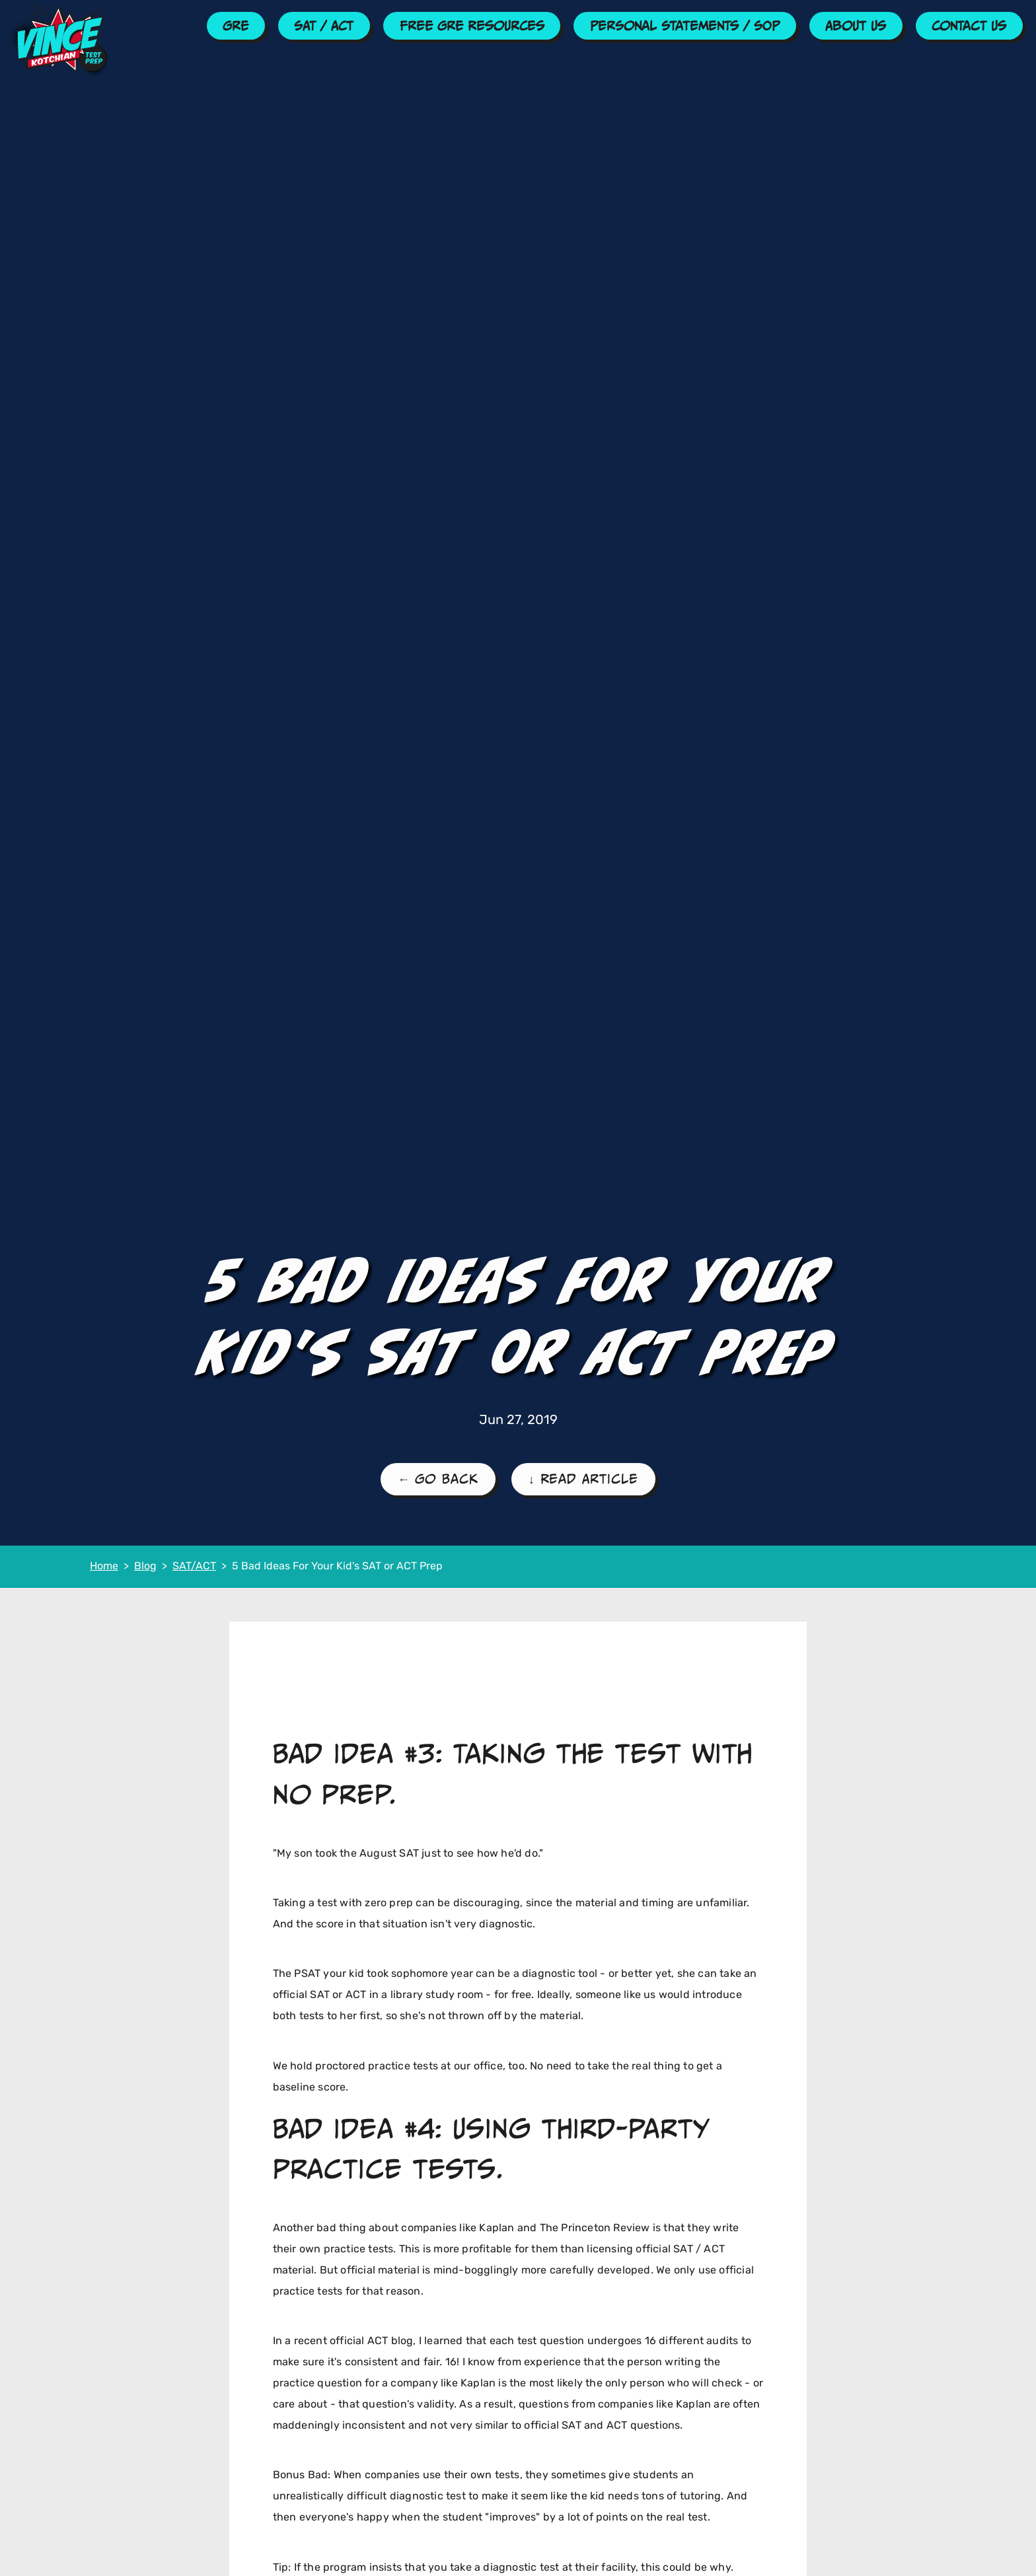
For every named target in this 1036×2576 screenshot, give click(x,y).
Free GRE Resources (472, 25)
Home (104, 1566)
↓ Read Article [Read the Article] (584, 1479)
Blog (145, 1566)
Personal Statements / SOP (685, 25)
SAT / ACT (323, 25)
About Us (855, 25)
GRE (235, 25)
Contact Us (969, 25)
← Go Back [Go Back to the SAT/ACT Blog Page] (438, 1479)
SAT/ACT (194, 1566)
